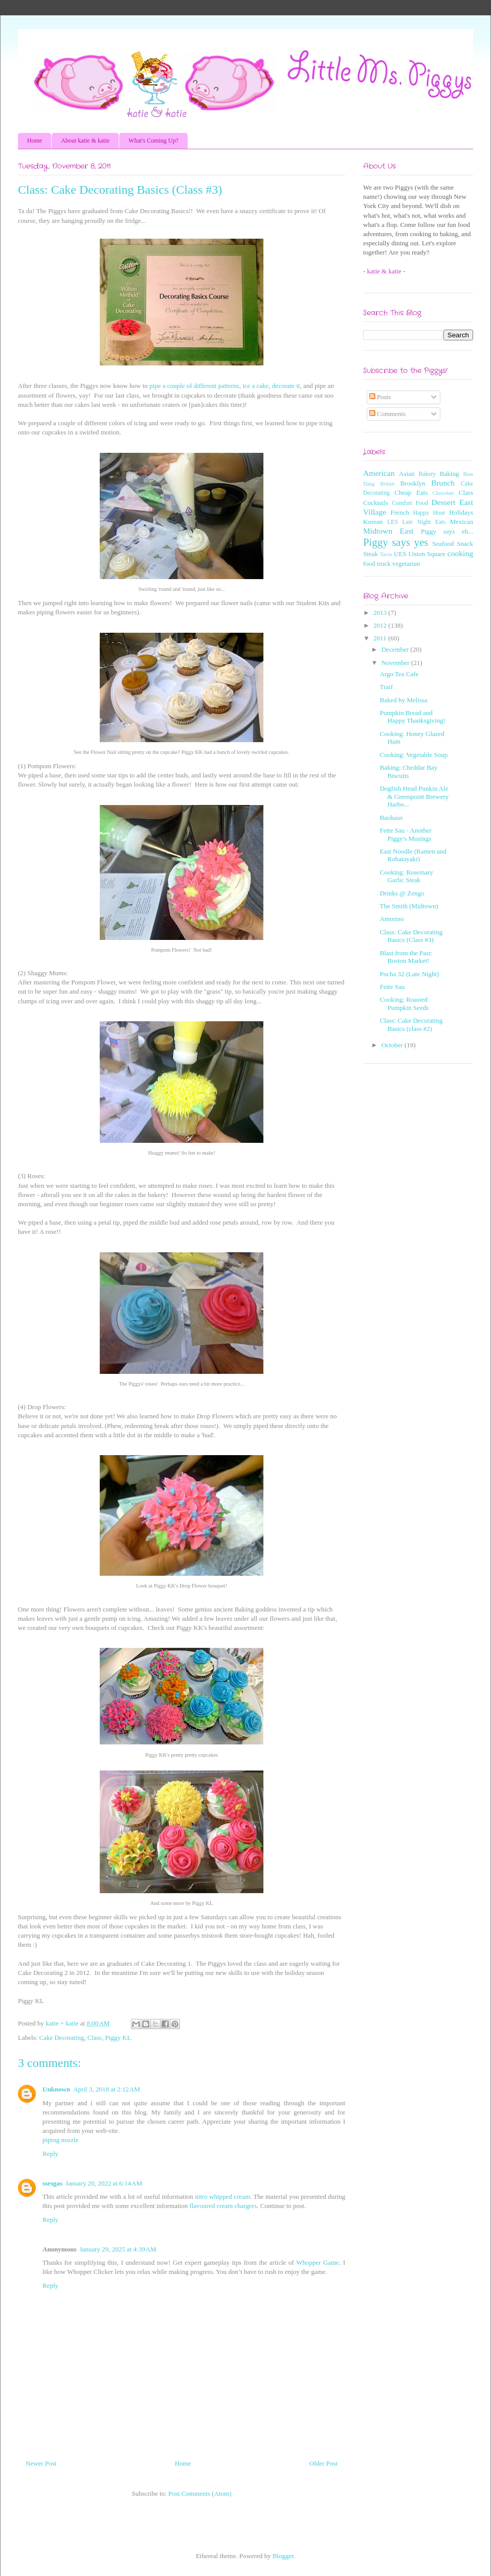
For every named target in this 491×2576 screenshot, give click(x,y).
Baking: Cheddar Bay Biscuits (408, 771)
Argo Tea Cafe (399, 674)
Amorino (392, 919)
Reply (50, 2153)
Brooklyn (412, 483)
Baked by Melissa (403, 700)
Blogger (283, 2556)
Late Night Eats (423, 522)
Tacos (386, 554)
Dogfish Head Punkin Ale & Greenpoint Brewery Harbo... (414, 796)
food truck (377, 563)
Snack (465, 543)
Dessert (444, 502)
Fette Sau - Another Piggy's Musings (405, 834)
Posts (380, 397)
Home (34, 140)
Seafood (443, 543)
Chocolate (443, 493)
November (396, 662)
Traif (386, 687)
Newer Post (41, 2463)
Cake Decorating (61, 2037)
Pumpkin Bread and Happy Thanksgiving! (412, 717)
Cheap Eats (411, 492)
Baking (449, 473)
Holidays (461, 512)
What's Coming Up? (153, 140)
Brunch (443, 482)
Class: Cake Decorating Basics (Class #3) (411, 936)
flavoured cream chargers (223, 2206)
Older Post (323, 2463)
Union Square (426, 554)
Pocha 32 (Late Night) (409, 974)
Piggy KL (118, 2037)
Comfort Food (410, 503)
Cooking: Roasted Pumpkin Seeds (404, 1003)
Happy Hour (429, 513)
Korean (373, 521)
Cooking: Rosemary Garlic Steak (406, 876)
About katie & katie (85, 140)
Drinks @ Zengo (402, 893)
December (396, 649)
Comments (387, 414)
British (387, 484)
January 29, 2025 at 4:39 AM (117, 2249)
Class (94, 2037)
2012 (380, 625)
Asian (406, 473)
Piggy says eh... (447, 531)
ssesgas (52, 2183)
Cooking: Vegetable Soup (414, 754)
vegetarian (406, 563)
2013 (380, 612)
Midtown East (388, 530)
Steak (370, 554)
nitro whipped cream (222, 2196)
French (400, 512)
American (378, 473)
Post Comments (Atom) (200, 2493)
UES (400, 554)
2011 (380, 638)
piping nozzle (60, 2140)
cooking (460, 553)
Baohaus (391, 817)
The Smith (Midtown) (409, 906)
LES (392, 522)
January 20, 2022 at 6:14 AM (103, 2183)
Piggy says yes (395, 542)
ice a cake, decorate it (271, 385)
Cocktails (375, 503)
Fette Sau (392, 987)
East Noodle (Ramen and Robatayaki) (413, 855)
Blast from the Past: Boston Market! (406, 957)
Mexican (461, 521)
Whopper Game (317, 2262)
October (393, 1045)
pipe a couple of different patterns (194, 385)
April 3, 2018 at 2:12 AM (106, 2089)
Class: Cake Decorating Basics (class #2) (411, 1024)
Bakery (427, 474)
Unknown (56, 2089)
